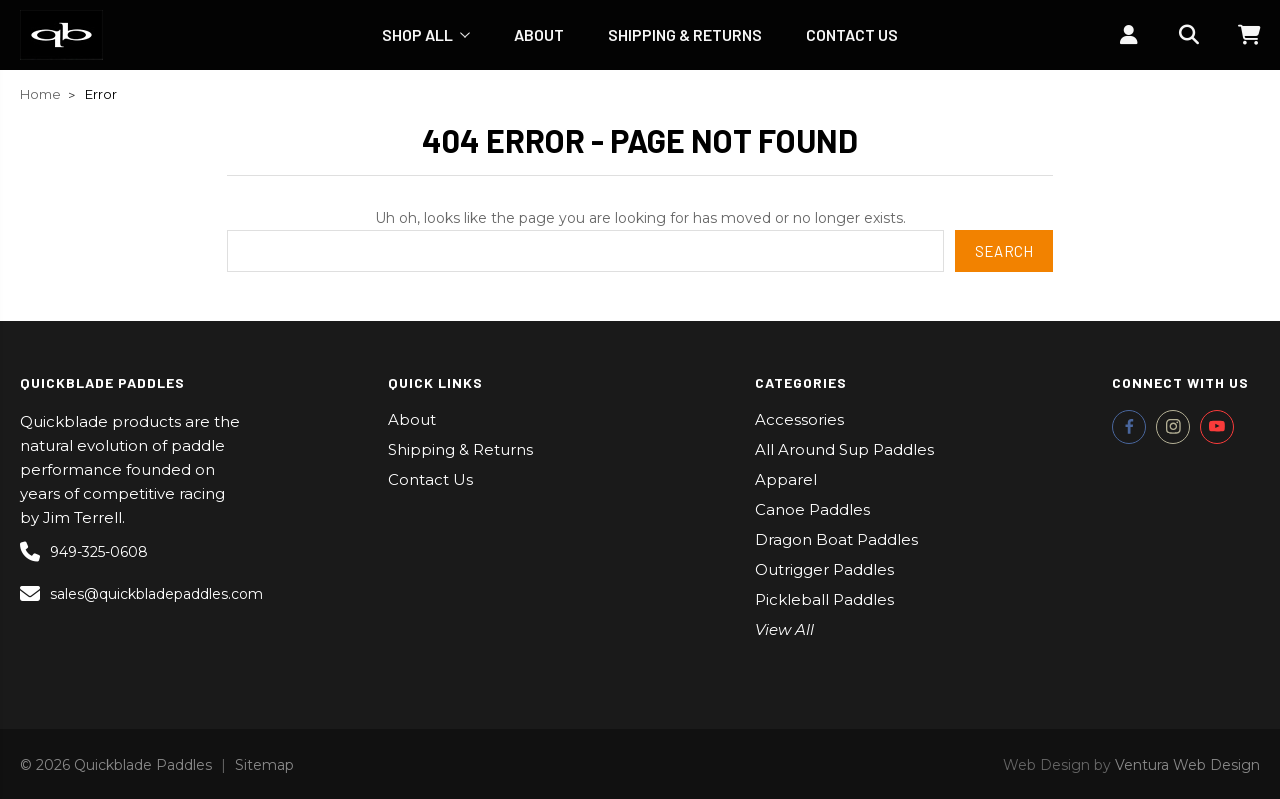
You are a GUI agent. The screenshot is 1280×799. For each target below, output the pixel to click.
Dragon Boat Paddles (836, 539)
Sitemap (264, 765)
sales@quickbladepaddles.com (133, 594)
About (539, 34)
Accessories (799, 419)
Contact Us (852, 34)
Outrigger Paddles (824, 569)
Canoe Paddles (812, 509)
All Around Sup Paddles (844, 449)
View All (784, 629)
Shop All (426, 34)
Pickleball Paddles (824, 599)
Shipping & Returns (685, 34)
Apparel (786, 479)
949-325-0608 (84, 552)
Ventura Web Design (1187, 765)
